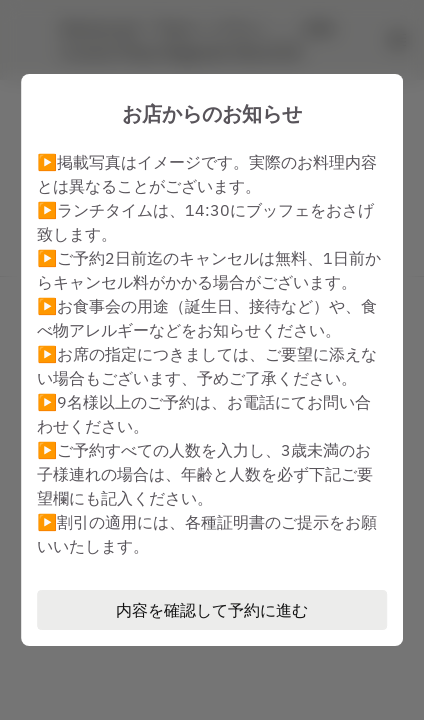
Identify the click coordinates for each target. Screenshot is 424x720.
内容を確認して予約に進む (212, 610)
